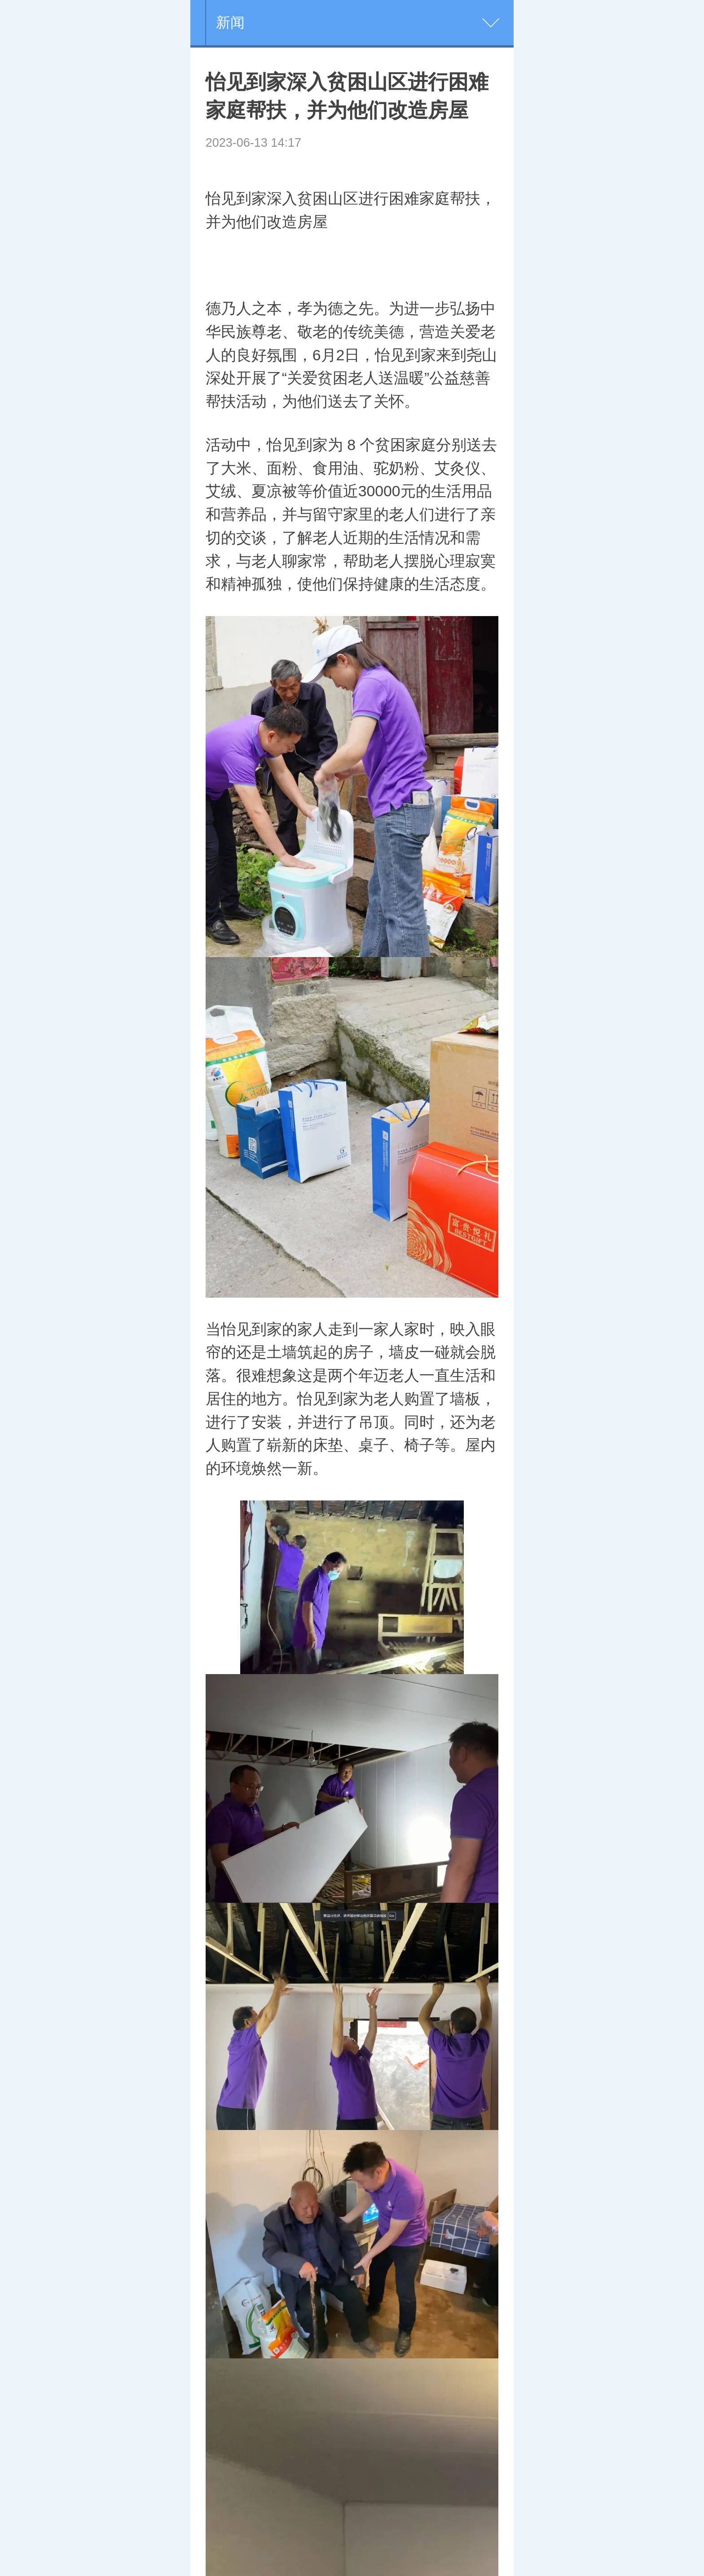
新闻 (230, 22)
